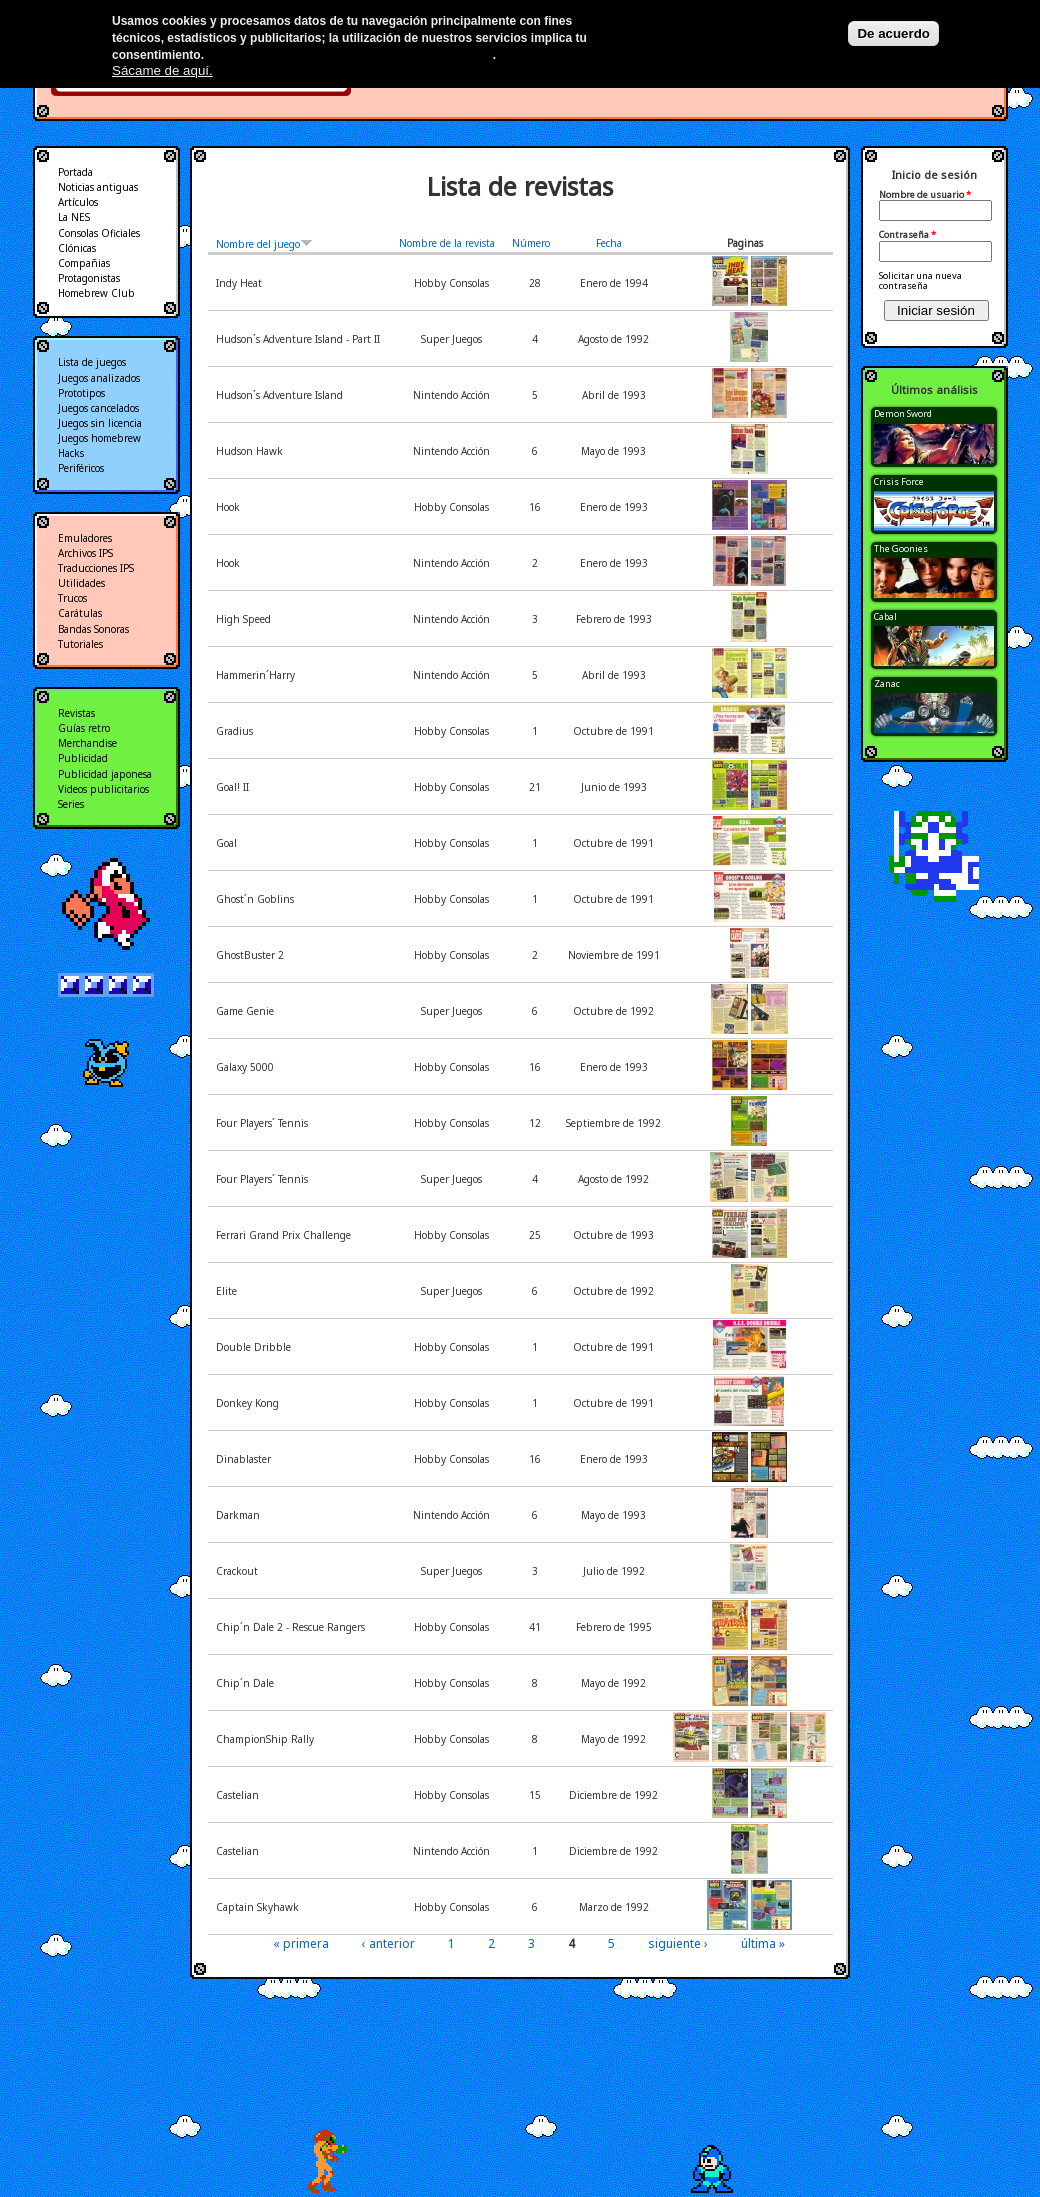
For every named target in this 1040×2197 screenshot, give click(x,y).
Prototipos (81, 393)
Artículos (78, 202)
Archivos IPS (85, 553)
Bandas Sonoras (93, 629)
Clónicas (77, 248)
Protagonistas (89, 278)
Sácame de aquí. (162, 70)
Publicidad (83, 758)
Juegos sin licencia (100, 423)
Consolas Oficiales (99, 233)
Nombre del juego (264, 244)
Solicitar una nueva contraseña (920, 280)
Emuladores (85, 538)
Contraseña (907, 235)
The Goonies (901, 548)
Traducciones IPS (96, 568)
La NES (74, 217)
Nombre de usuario (925, 195)
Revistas (76, 713)
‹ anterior (388, 1943)
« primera (301, 1943)
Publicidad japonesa (105, 774)
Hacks (71, 453)
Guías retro (84, 728)
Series (71, 804)
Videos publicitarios (103, 789)
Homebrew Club (96, 293)
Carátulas (80, 613)
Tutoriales (80, 644)
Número (531, 243)
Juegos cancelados (98, 408)
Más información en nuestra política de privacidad (349, 55)
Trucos (72, 598)
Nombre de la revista (447, 243)
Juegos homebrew (99, 438)
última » (763, 1943)
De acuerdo (893, 33)
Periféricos (81, 468)
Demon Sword (903, 413)
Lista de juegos (92, 362)
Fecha (609, 243)
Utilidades (81, 583)
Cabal (885, 616)
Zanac (887, 683)
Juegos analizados (99, 378)
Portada (75, 172)
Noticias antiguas (98, 187)
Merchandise (87, 743)
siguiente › (678, 1943)
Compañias (84, 263)
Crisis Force (899, 481)
